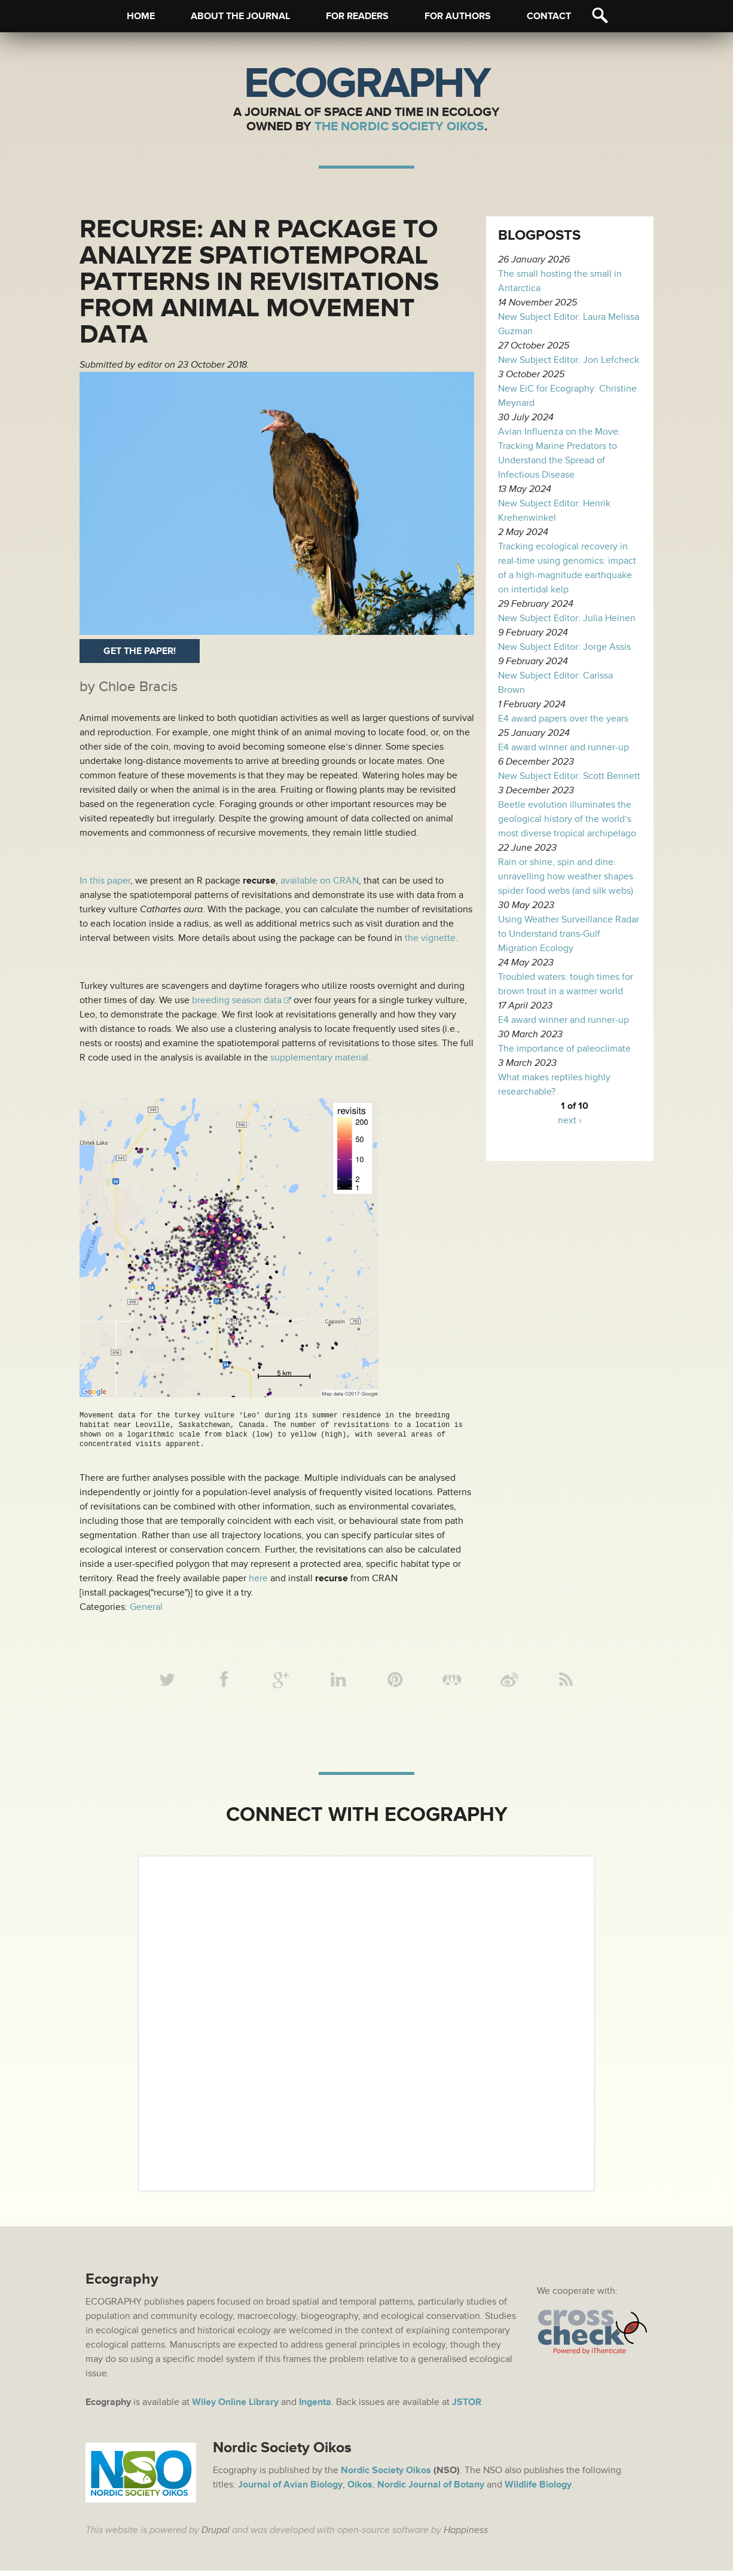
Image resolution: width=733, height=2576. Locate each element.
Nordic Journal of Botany (430, 2490)
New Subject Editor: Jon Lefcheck (568, 360)
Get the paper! (139, 651)
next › (570, 1120)
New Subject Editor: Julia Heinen (567, 618)
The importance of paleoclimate (564, 1049)
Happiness (466, 2535)
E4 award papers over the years (563, 719)
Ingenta (315, 2407)
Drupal (215, 2535)
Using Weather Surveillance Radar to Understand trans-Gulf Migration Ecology (568, 933)
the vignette (430, 938)
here (258, 1578)
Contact (549, 16)
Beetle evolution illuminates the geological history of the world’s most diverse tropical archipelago (567, 819)
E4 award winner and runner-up (563, 747)
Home (141, 16)
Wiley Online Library (235, 2407)
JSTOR (466, 2407)
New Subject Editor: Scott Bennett (569, 776)
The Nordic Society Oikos (399, 126)
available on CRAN (319, 881)
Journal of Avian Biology (290, 2490)
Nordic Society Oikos (386, 2476)
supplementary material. (320, 1058)
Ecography (366, 83)
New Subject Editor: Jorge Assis (564, 647)
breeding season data (236, 1000)
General (146, 1607)
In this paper (105, 881)
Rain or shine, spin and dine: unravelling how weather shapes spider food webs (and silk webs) (565, 876)
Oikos (359, 2490)
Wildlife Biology (538, 2490)
